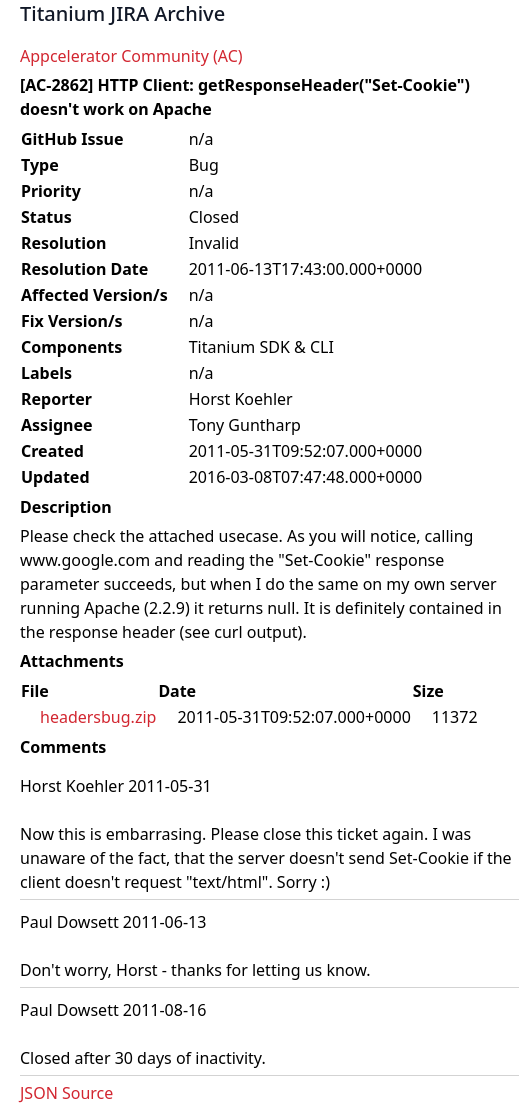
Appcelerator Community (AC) (131, 56)
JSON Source (66, 1093)
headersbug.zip (98, 717)
